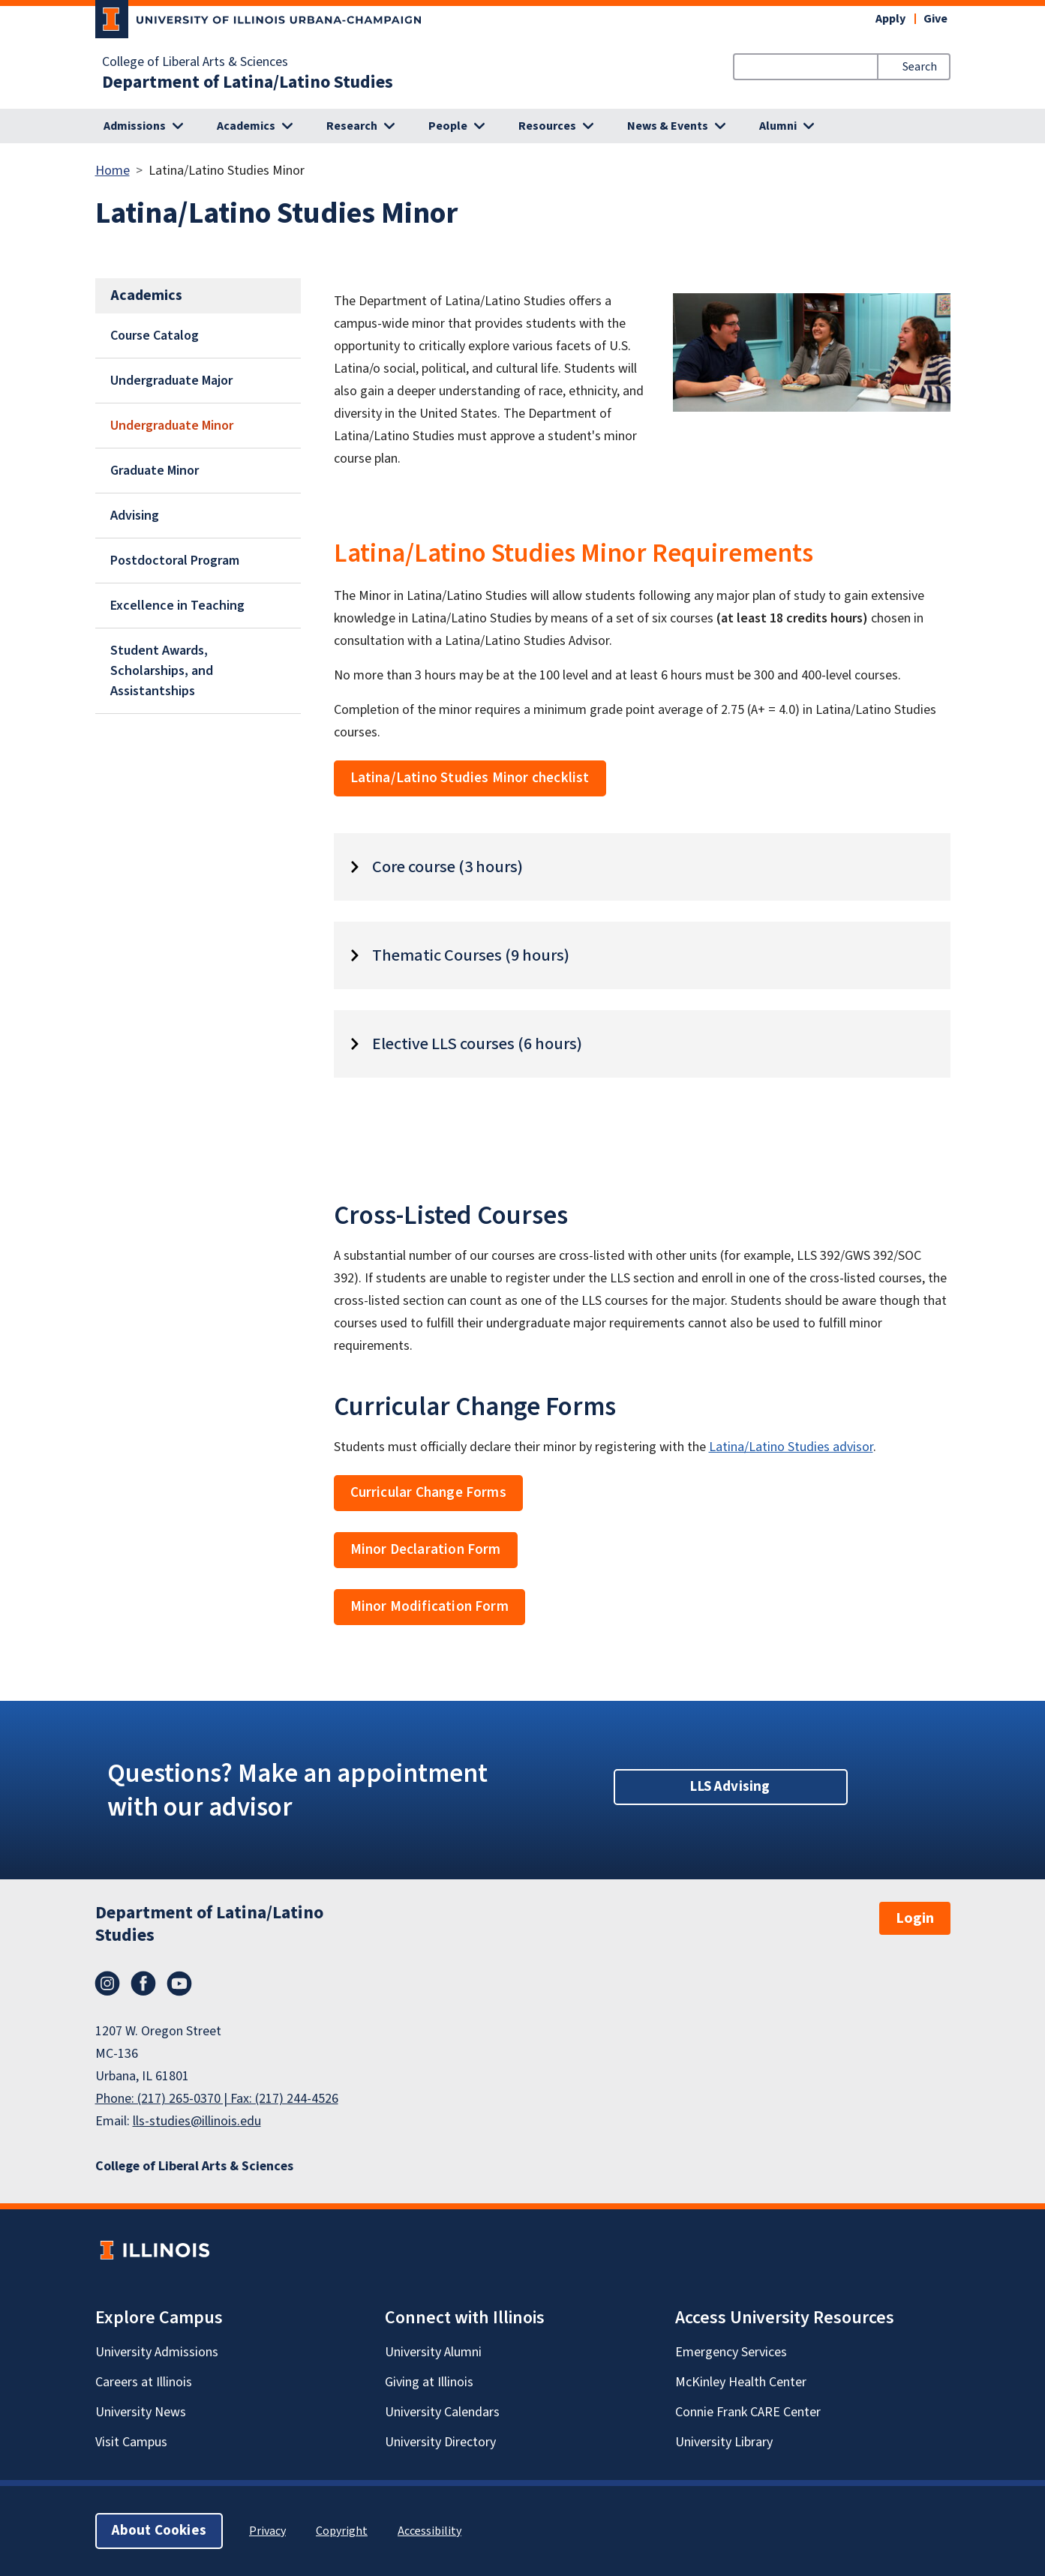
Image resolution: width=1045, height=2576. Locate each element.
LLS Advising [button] (730, 1787)
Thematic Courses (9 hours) (470, 955)
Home (112, 170)
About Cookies (159, 2531)
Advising (134, 515)
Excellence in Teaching (177, 605)
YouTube (179, 1983)
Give (935, 18)
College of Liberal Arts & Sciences (195, 62)
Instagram (107, 1983)
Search (919, 66)
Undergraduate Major (171, 380)
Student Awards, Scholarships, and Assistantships (161, 670)
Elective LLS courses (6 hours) (477, 1044)
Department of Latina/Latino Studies (247, 82)
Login (915, 1918)
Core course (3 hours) (447, 867)
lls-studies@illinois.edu (197, 2121)
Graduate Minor (154, 470)
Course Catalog (154, 335)
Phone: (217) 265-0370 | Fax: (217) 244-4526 (216, 2098)
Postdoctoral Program (174, 560)
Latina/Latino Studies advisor (791, 1447)
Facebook (143, 1983)
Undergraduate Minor (171, 425)
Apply (890, 18)
